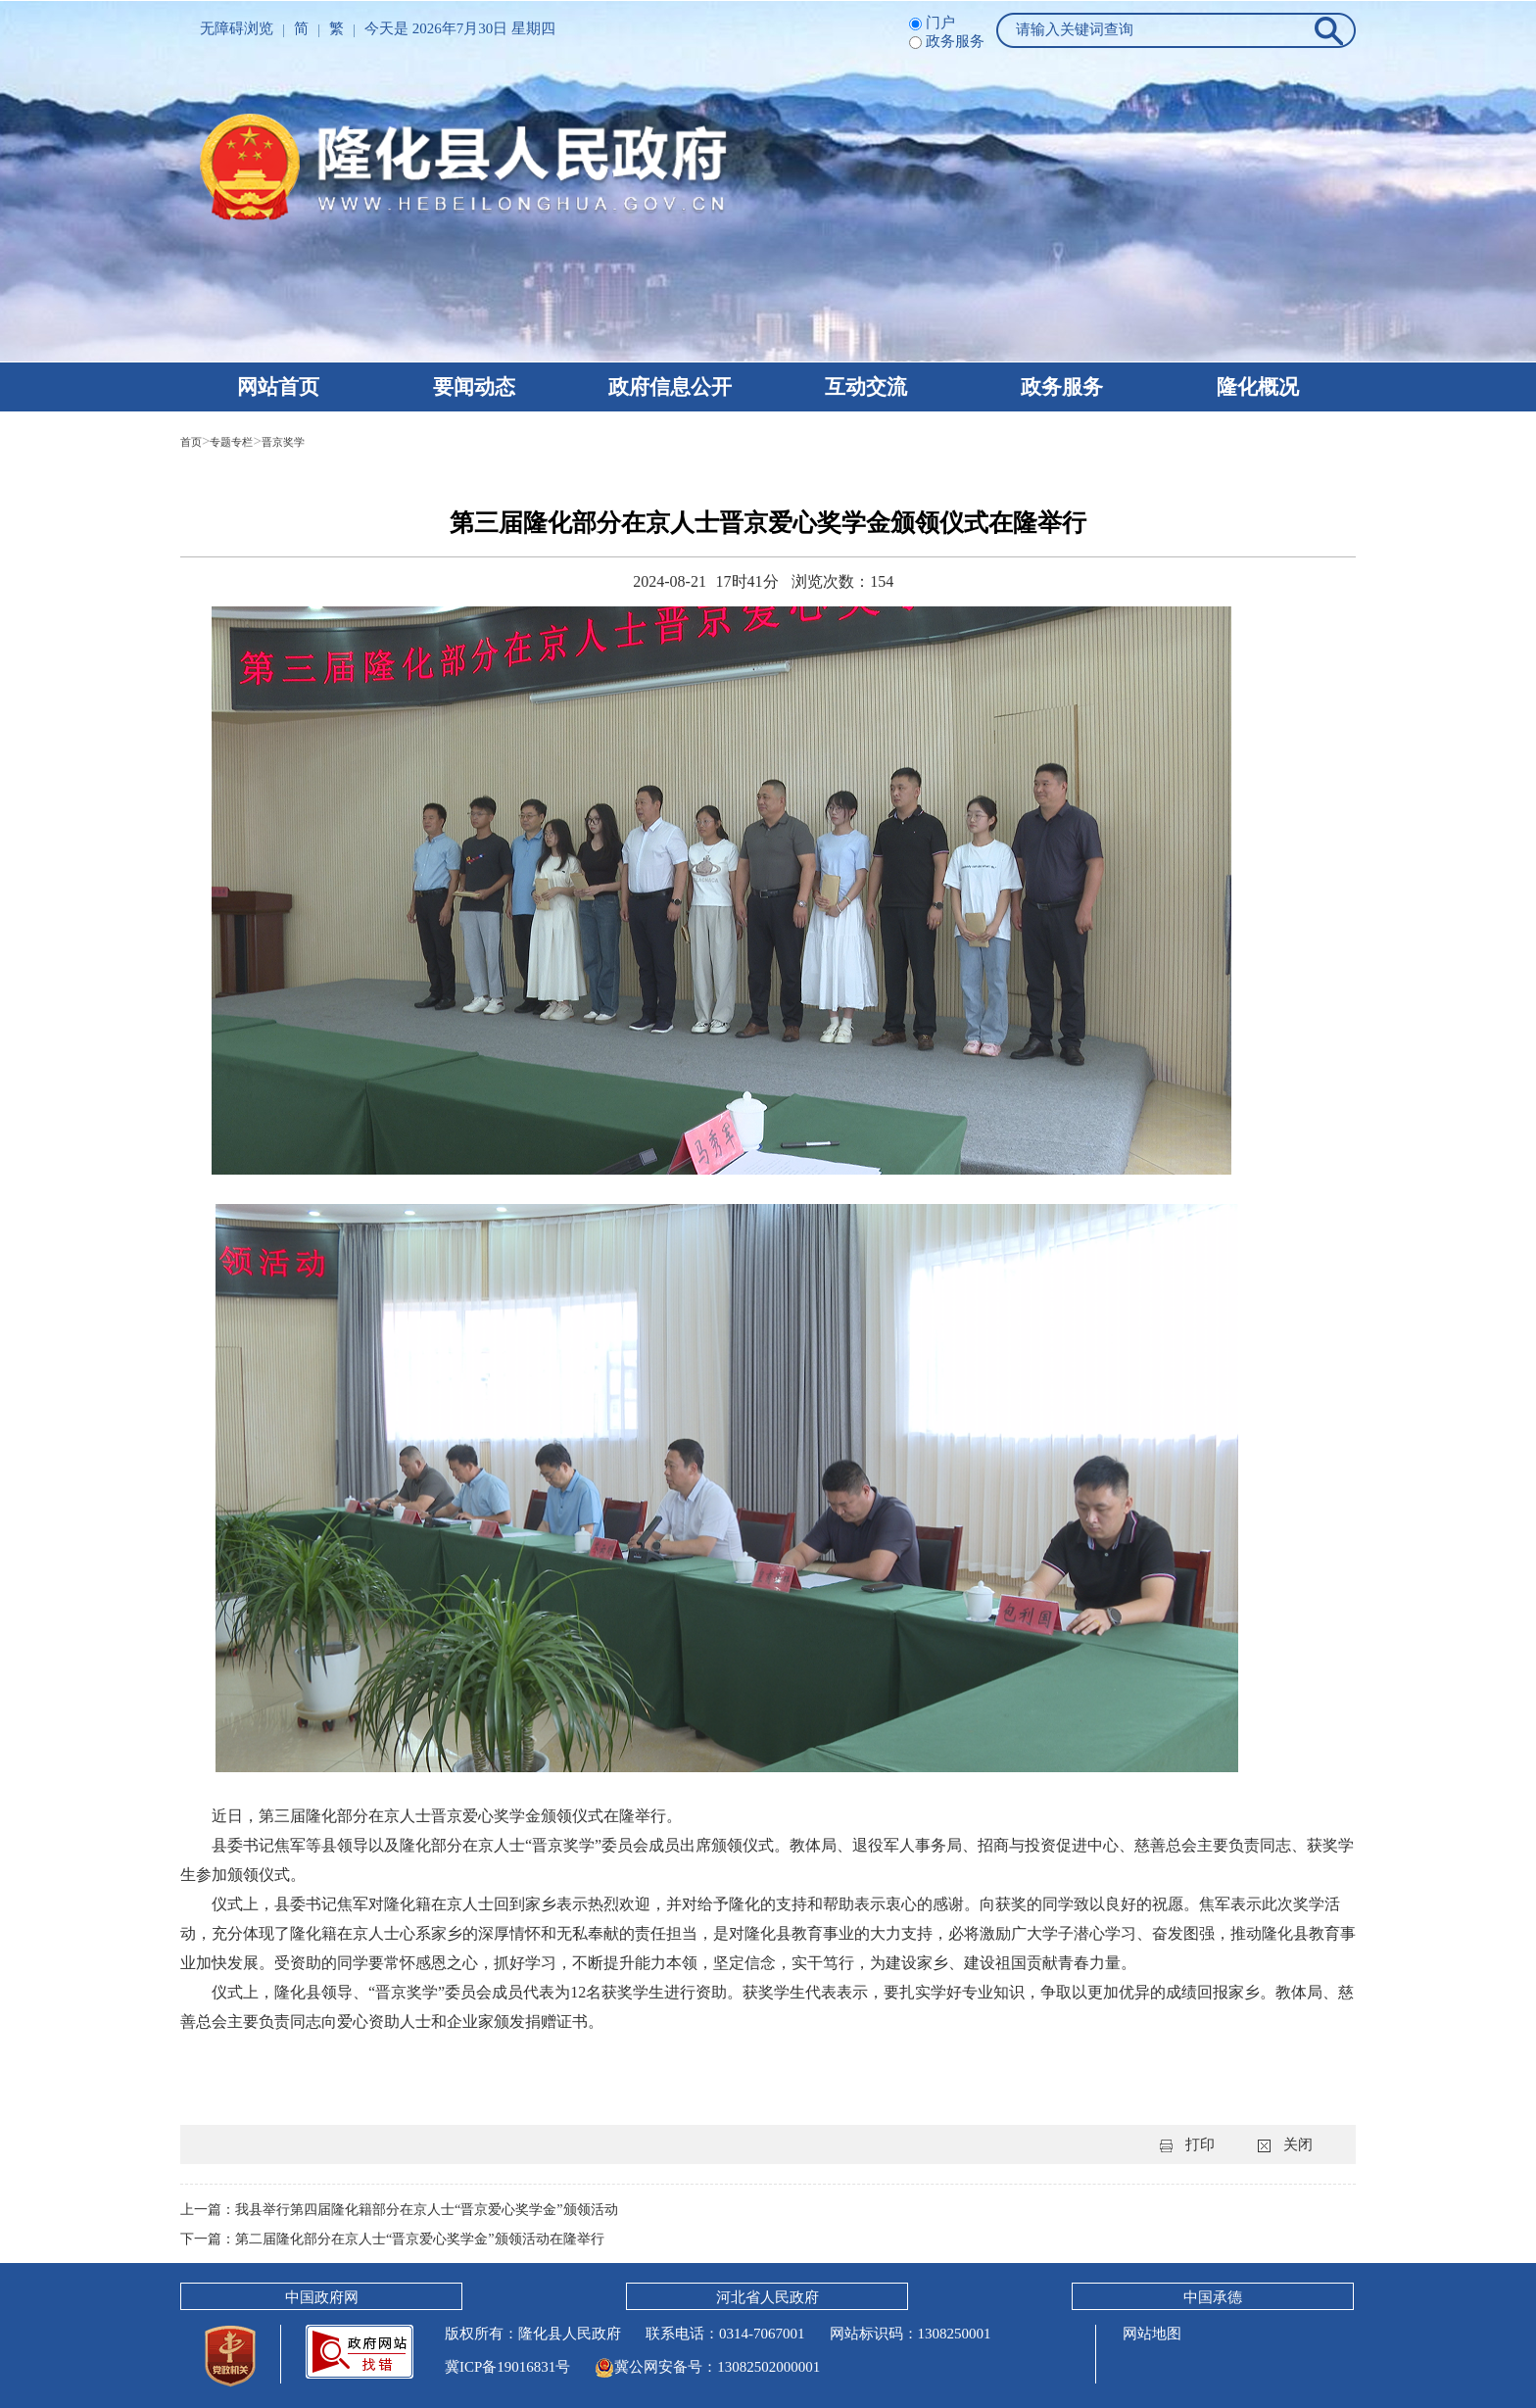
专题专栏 (246, 441)
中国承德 (1212, 2297)
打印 (1200, 2144)
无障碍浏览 (236, 28)
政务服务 (1062, 387)
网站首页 (278, 387)
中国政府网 (322, 2297)
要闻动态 (474, 387)
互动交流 (866, 387)
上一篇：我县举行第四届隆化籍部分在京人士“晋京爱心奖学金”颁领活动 (414, 2209)
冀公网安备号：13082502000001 (707, 2367)
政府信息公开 (670, 387)
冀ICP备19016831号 (507, 2367)
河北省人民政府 (767, 2297)
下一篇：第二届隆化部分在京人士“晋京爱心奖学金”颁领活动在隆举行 (407, 2238)
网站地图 (1150, 2333)
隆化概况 (1258, 387)
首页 (195, 441)
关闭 (1298, 2144)
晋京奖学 (314, 441)
